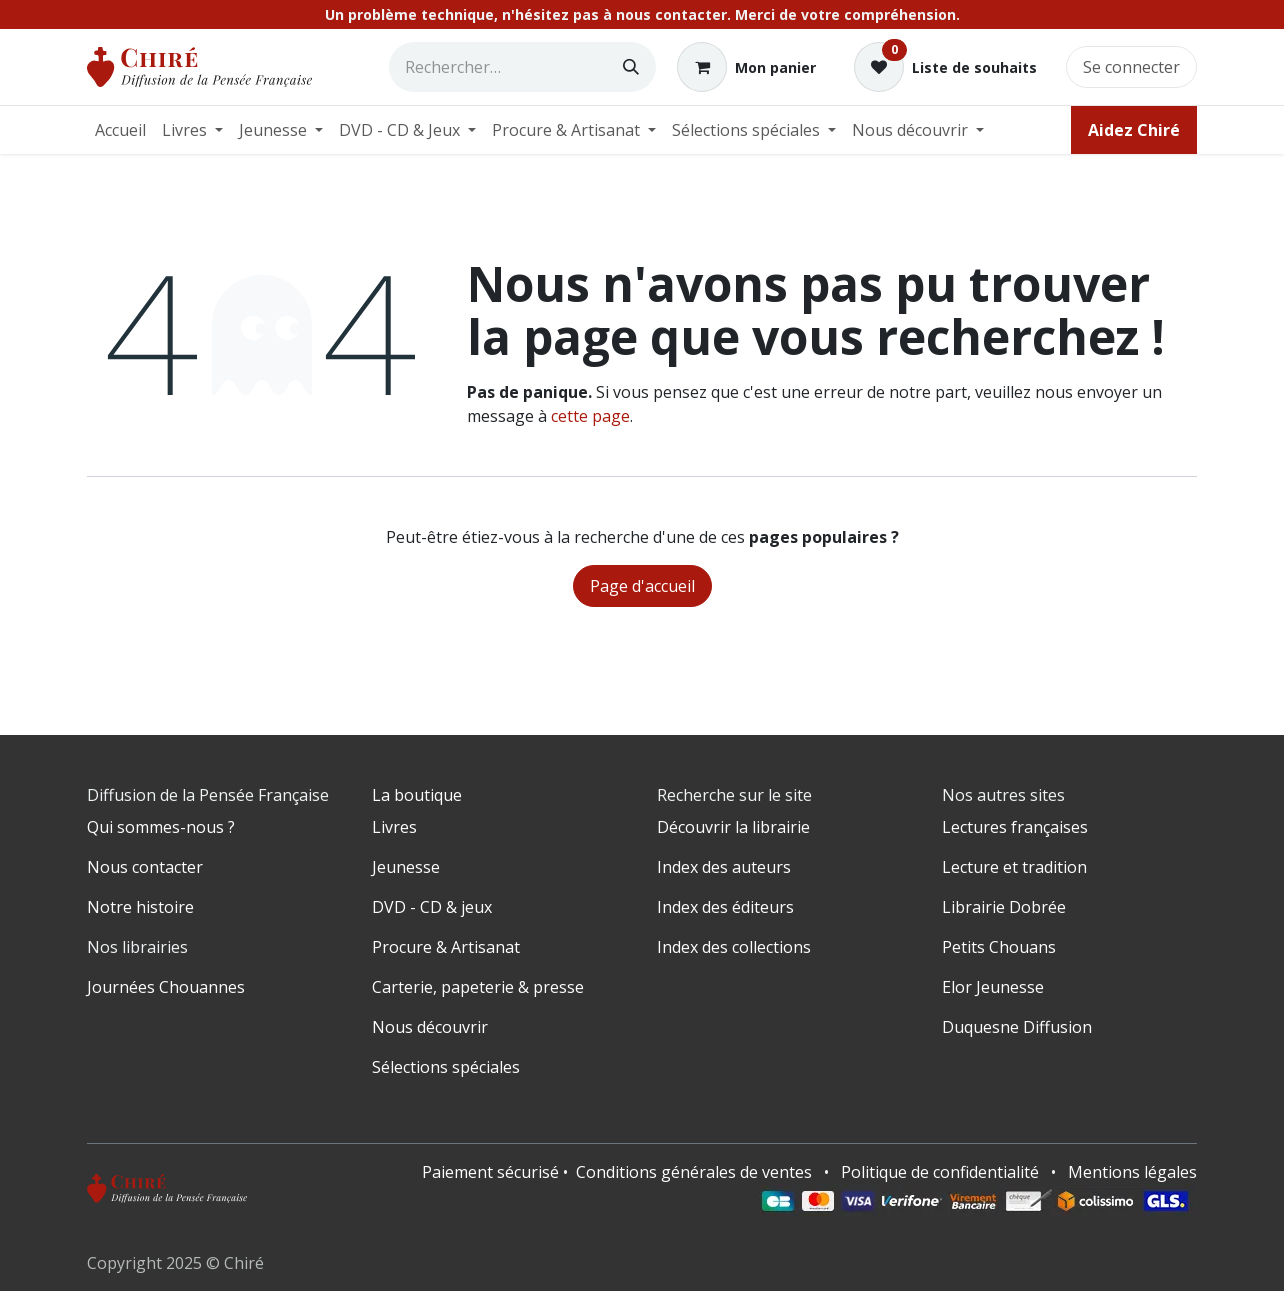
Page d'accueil (642, 586)
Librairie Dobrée (1004, 907)
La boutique (417, 795)
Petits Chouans (999, 947)
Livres (394, 827)
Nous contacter (145, 867)
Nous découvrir (430, 1027)
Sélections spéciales (446, 1067)
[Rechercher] (631, 67)
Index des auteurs (724, 867)
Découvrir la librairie (733, 827)
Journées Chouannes (166, 987)
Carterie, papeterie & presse (478, 987)
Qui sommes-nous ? (161, 827)
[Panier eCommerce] (746, 67)
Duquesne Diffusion (1017, 1027)
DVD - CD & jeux (432, 907)
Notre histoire (140, 907)
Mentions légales (1132, 1172)
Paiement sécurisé (490, 1172)
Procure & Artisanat (446, 947)
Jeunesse (406, 867)
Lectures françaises (1015, 827)
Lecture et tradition (1014, 867)
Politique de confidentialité (940, 1172)
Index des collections (734, 947)
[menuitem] (120, 130)
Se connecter (1131, 67)
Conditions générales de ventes (694, 1172)
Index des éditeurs (725, 907)
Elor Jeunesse (993, 987)
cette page (590, 416)
